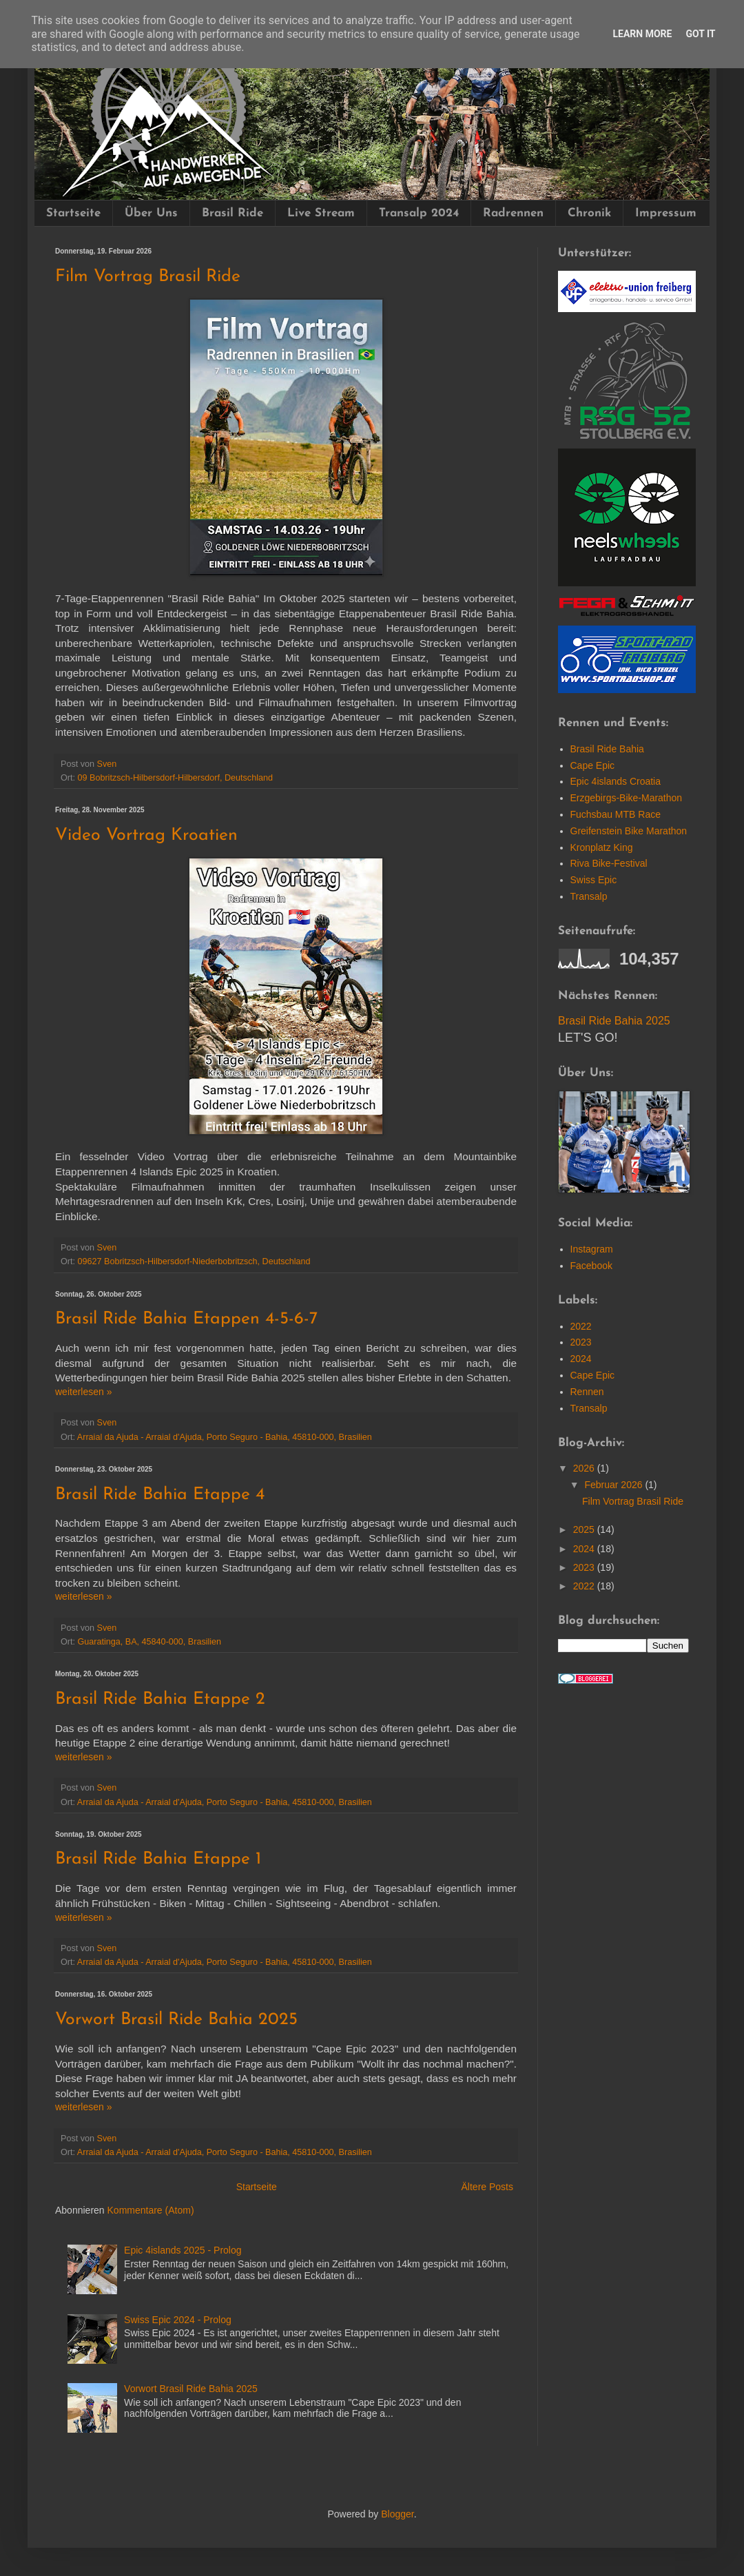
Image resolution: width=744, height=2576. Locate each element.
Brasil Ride (232, 213)
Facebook (591, 1248)
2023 (581, 1324)
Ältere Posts (487, 2186)
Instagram (591, 1231)
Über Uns (151, 213)
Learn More (642, 33)
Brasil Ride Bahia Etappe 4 (160, 1494)
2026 (585, 1450)
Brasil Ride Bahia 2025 (614, 1021)
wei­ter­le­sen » (83, 1391)
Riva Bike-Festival (609, 863)
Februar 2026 (614, 1467)
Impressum (665, 213)
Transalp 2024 (419, 213)
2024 (581, 1341)
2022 (581, 1308)
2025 (585, 1512)
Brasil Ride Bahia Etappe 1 (158, 1859)
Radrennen (513, 213)
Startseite (73, 213)
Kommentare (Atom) (150, 2210)
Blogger (397, 2514)
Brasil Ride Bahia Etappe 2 (160, 1699)
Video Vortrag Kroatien (146, 835)
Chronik (589, 213)
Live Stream (321, 213)
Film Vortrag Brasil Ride (147, 276)
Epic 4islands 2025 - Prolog (182, 2250)
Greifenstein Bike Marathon (629, 830)
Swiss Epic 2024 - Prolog (177, 2319)
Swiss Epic (593, 879)
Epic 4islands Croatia (615, 781)
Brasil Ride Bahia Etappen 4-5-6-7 (186, 1319)
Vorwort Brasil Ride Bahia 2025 (176, 2019)
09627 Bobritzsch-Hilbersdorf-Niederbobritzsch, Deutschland (194, 1261)
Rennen (587, 1374)
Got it (700, 33)
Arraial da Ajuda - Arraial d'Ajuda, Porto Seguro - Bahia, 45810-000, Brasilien (224, 1437)
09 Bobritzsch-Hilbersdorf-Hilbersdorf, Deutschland (175, 778)
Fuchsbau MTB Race (615, 814)
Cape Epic (592, 765)
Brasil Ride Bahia (607, 748)
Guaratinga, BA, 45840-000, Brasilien (150, 1642)
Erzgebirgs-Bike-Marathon (626, 797)
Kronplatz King (601, 847)
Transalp (589, 896)
